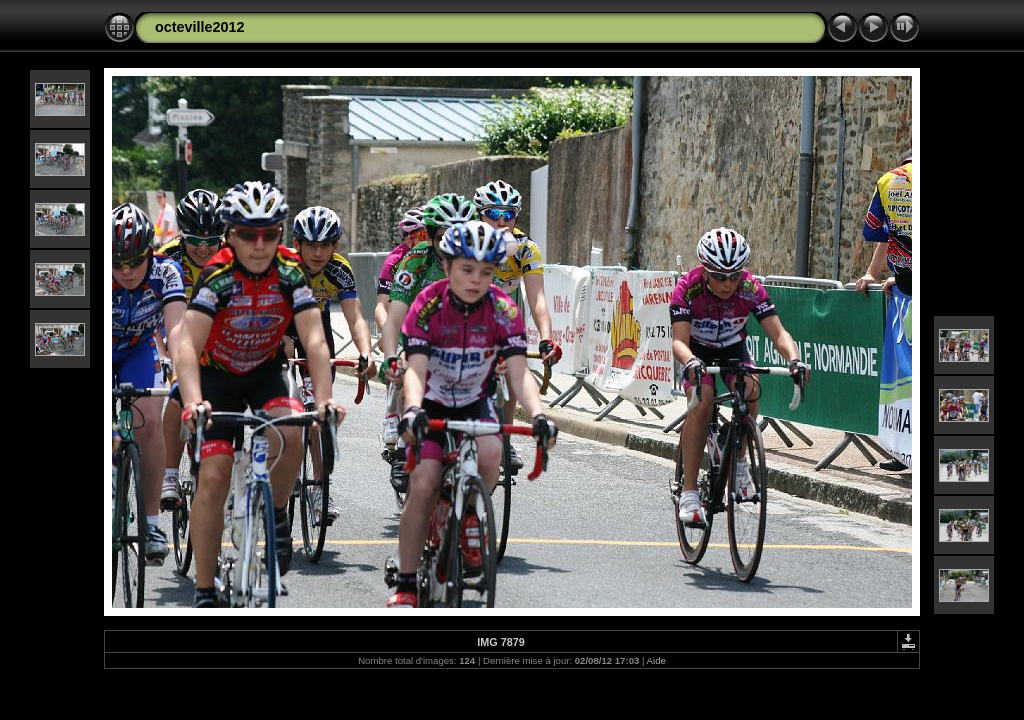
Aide (656, 660)
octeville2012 (200, 27)
